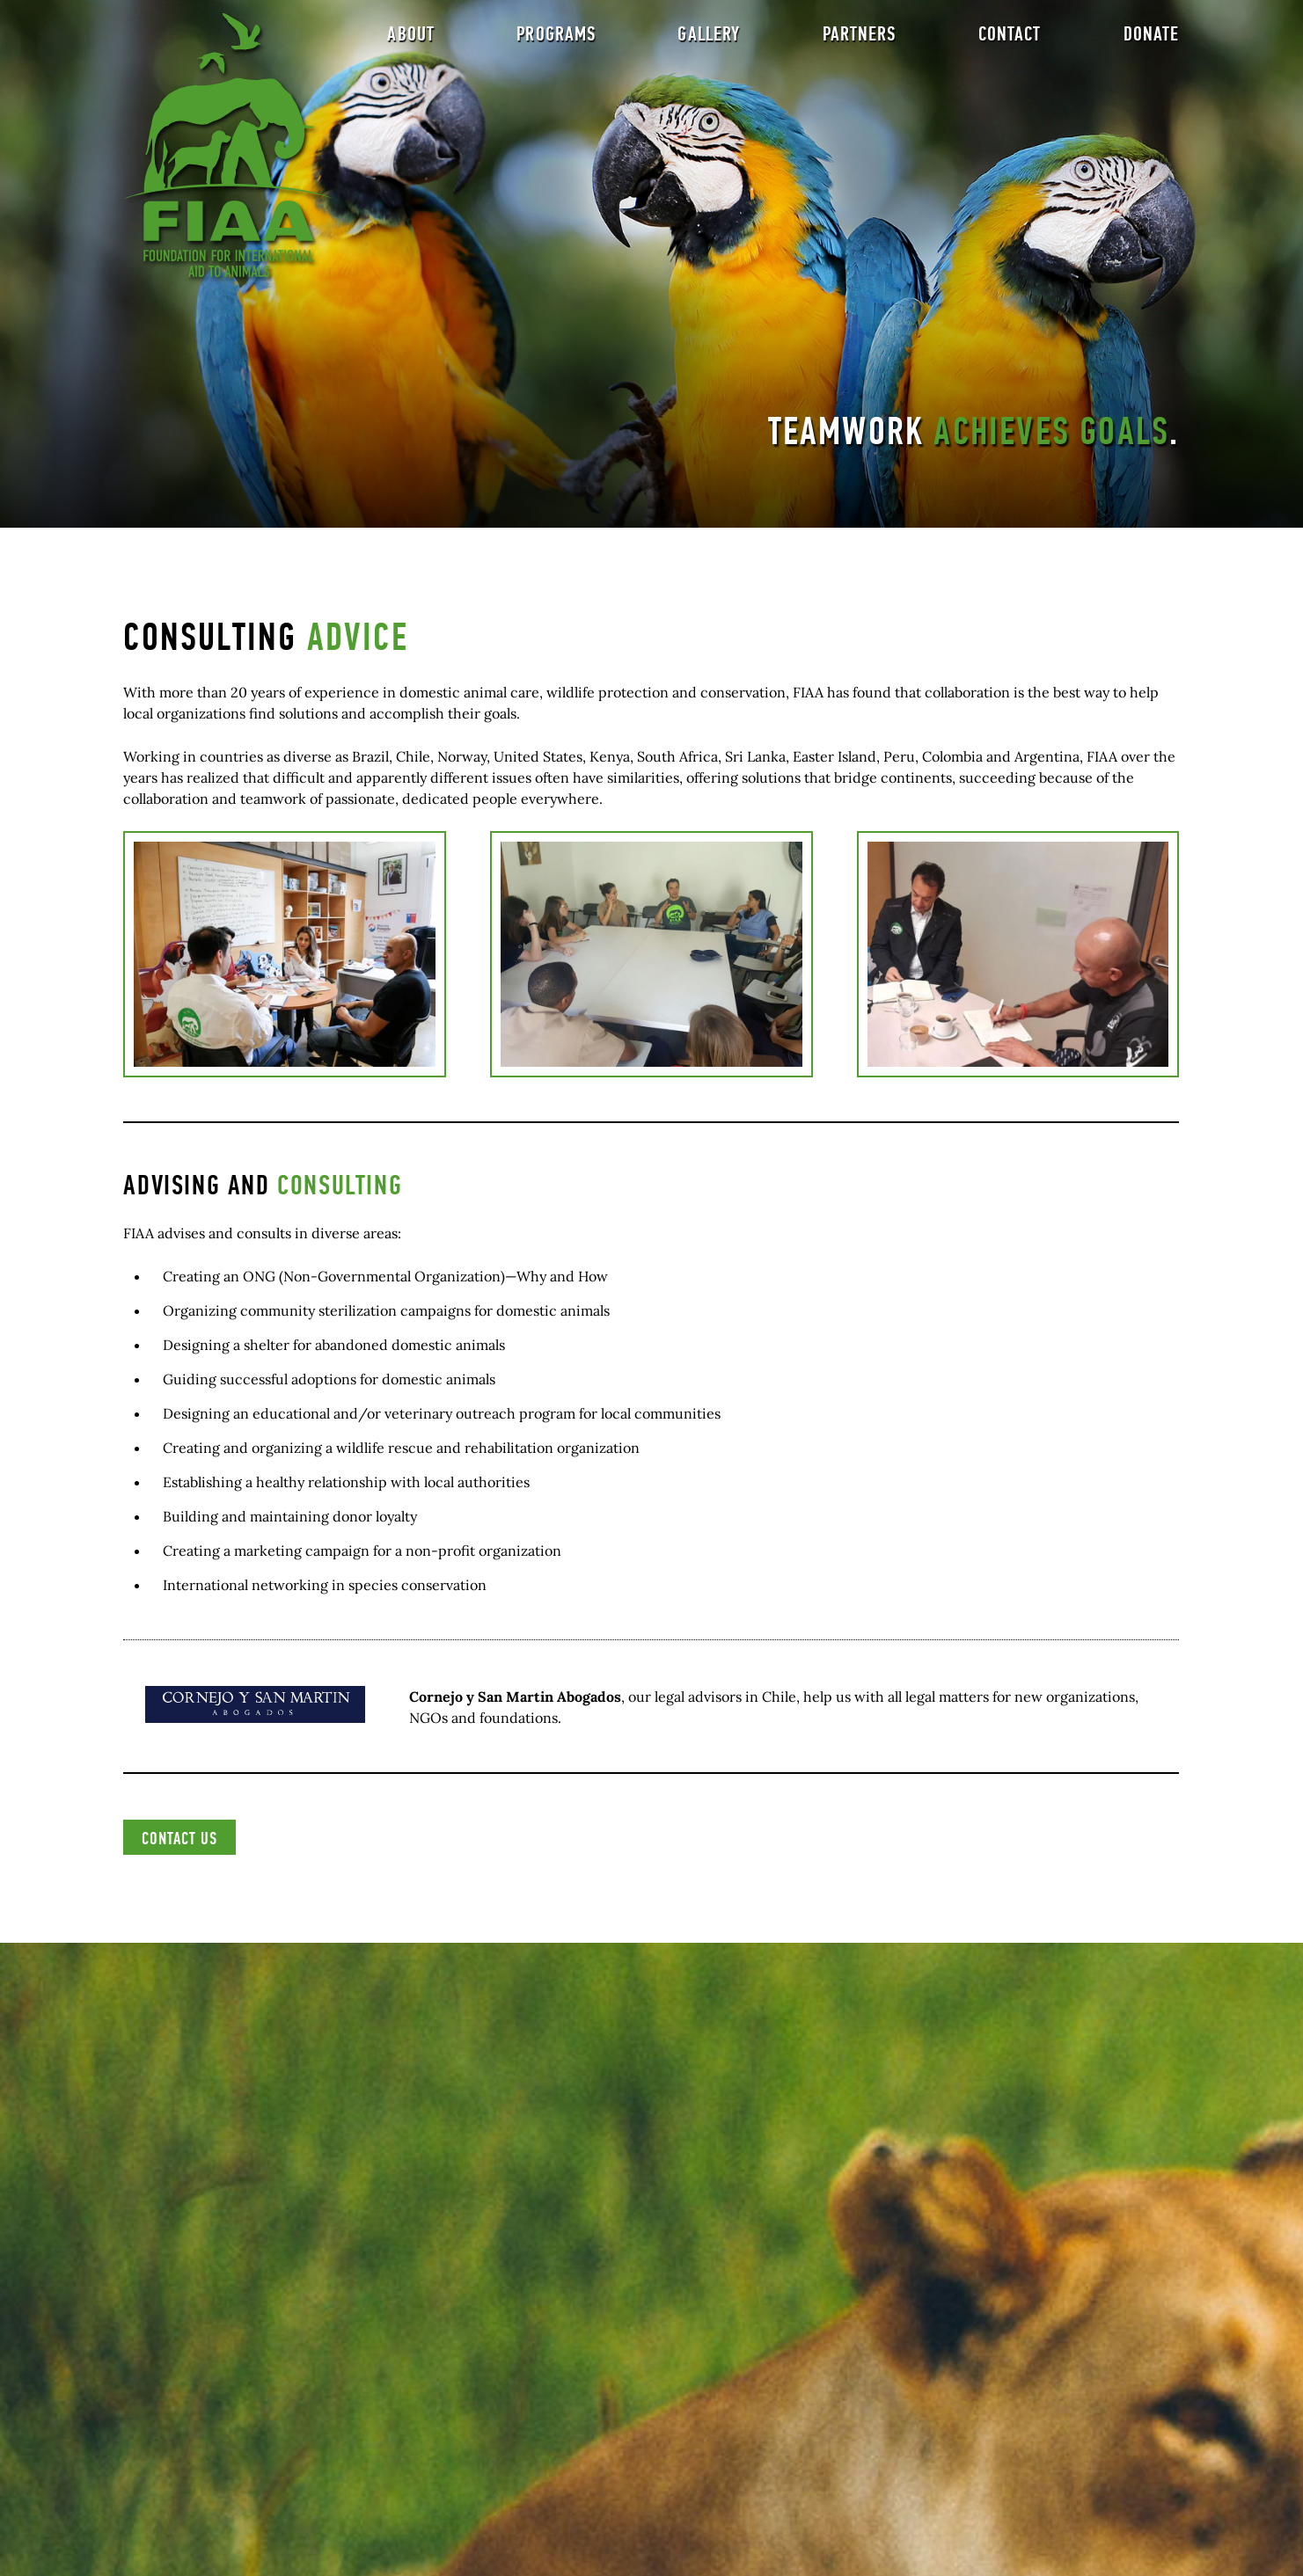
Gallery (708, 40)
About (411, 40)
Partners (860, 40)
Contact (1010, 40)
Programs (556, 40)
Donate (1152, 40)
